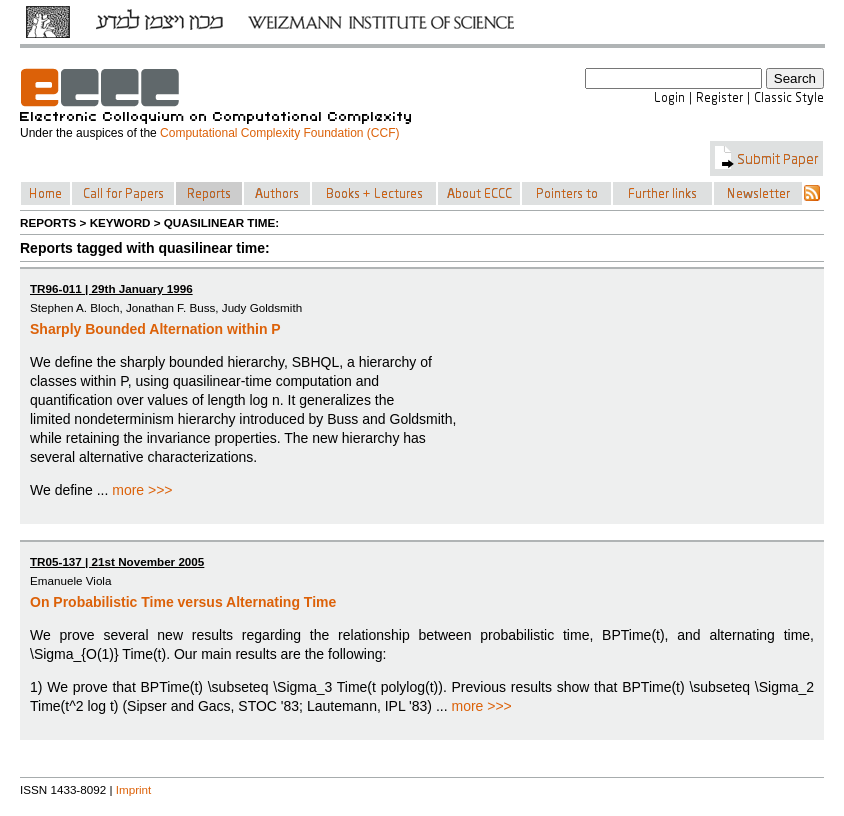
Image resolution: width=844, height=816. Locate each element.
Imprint (134, 789)
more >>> (142, 490)
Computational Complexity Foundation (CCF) (279, 133)
